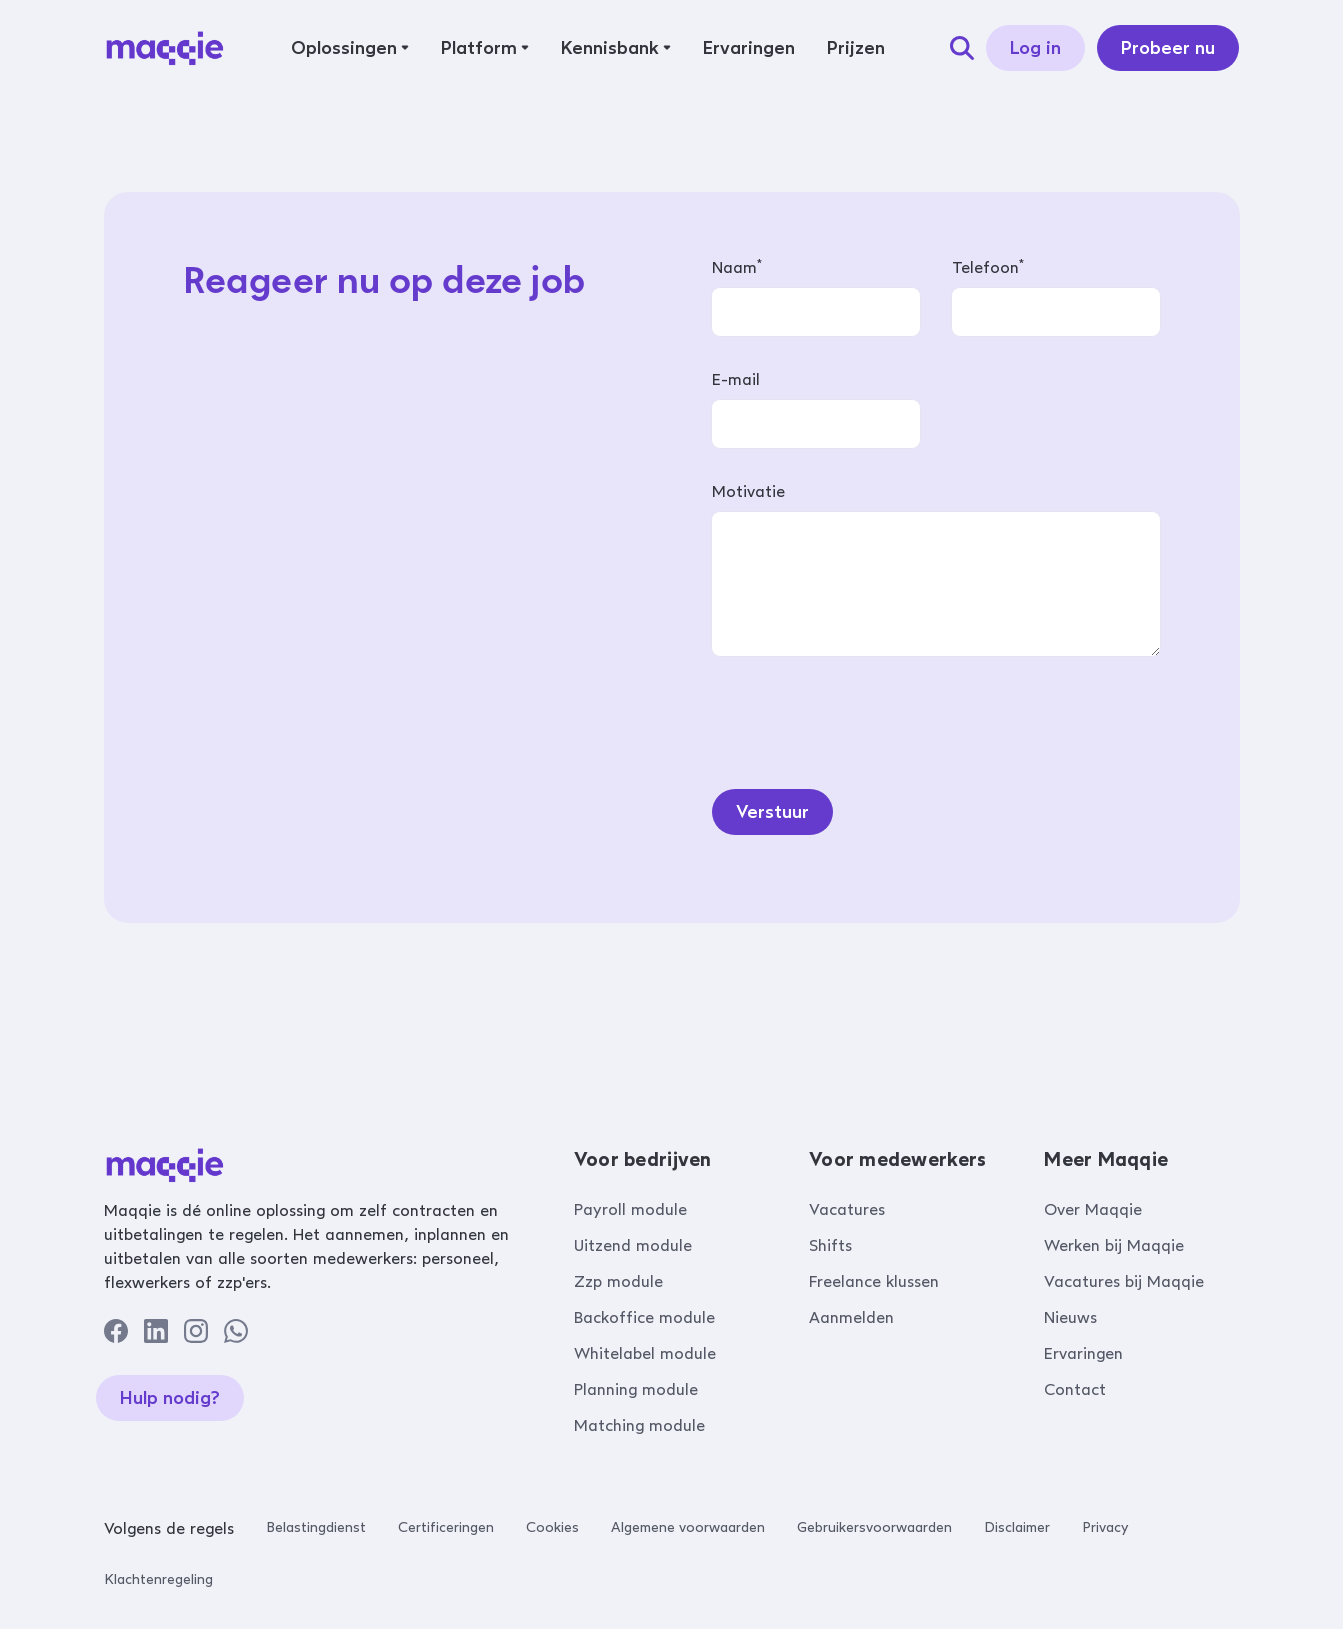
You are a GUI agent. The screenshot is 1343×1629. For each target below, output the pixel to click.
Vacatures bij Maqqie (1124, 1281)
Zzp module (618, 1281)
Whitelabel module (645, 1353)
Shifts (830, 1245)
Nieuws (1070, 1317)
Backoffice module (644, 1317)
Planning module (636, 1389)
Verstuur (772, 812)
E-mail (736, 379)
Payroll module (630, 1209)
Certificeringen (446, 1527)
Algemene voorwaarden (688, 1527)
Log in (1035, 48)
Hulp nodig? (170, 1398)
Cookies (552, 1527)
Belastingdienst (316, 1527)
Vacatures (847, 1209)
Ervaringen (1083, 1353)
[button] (350, 48)
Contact (1075, 1389)
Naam (737, 267)
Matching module (639, 1425)
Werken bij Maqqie (1114, 1245)
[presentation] (864, 718)
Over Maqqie (1093, 1209)
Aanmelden (851, 1317)
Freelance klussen (874, 1281)
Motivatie (748, 491)
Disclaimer (1017, 1527)
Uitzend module (633, 1245)
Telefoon (988, 267)
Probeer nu (1168, 48)
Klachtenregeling (158, 1579)
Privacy (1105, 1527)
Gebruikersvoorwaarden (874, 1527)
